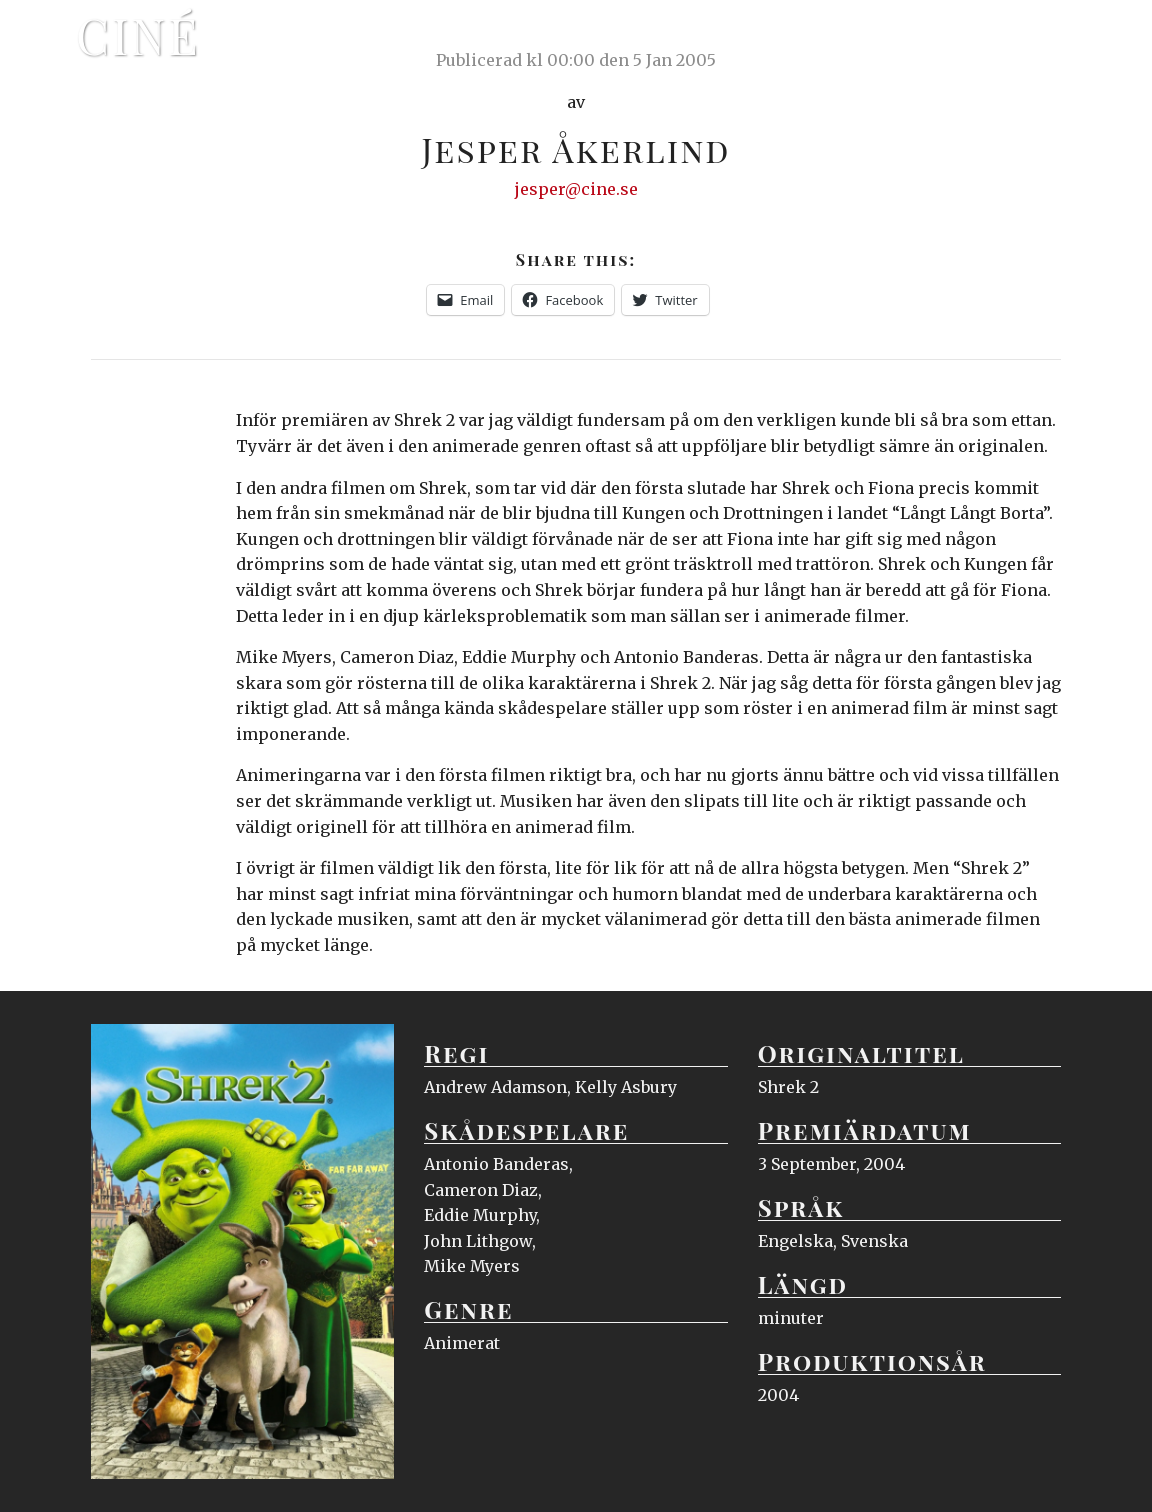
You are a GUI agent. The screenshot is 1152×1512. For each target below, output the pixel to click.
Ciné (138, 35)
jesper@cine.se (576, 189)
